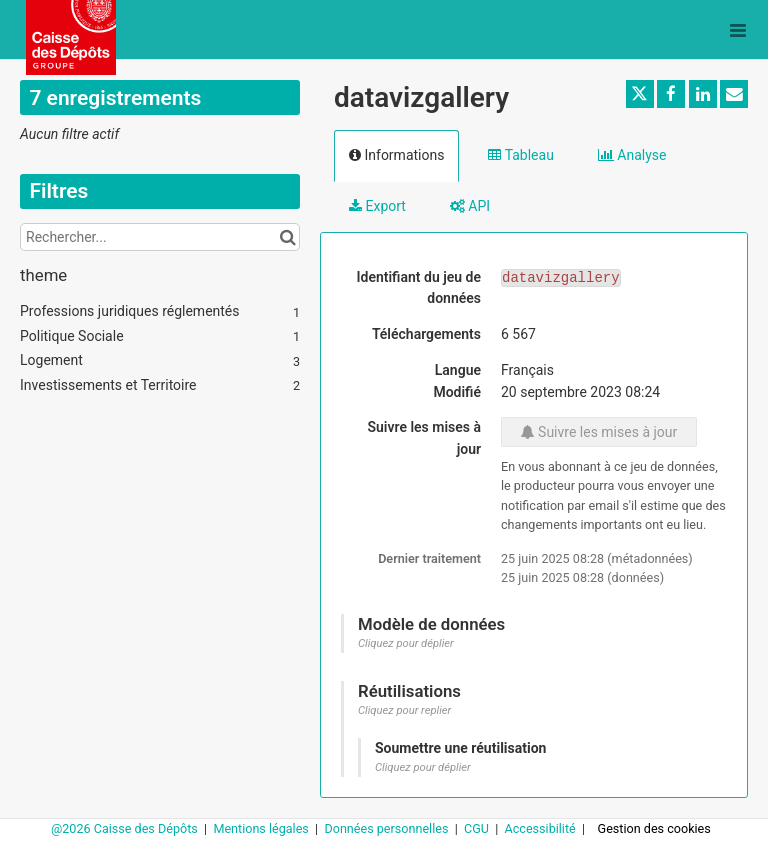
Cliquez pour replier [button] (404, 710)
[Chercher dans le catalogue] (287, 237)
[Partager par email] (734, 94)
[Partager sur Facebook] (671, 94)
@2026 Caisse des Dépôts (126, 828)
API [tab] (470, 206)
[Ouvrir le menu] (738, 30)
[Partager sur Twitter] (640, 94)
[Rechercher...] (160, 237)
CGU (478, 828)
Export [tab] (377, 206)
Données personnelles (387, 828)
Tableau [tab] (520, 155)
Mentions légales (262, 828)
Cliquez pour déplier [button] (406, 643)
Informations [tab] (396, 155)
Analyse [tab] (632, 155)
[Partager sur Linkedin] (703, 94)
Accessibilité (542, 828)
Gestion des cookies (654, 828)
